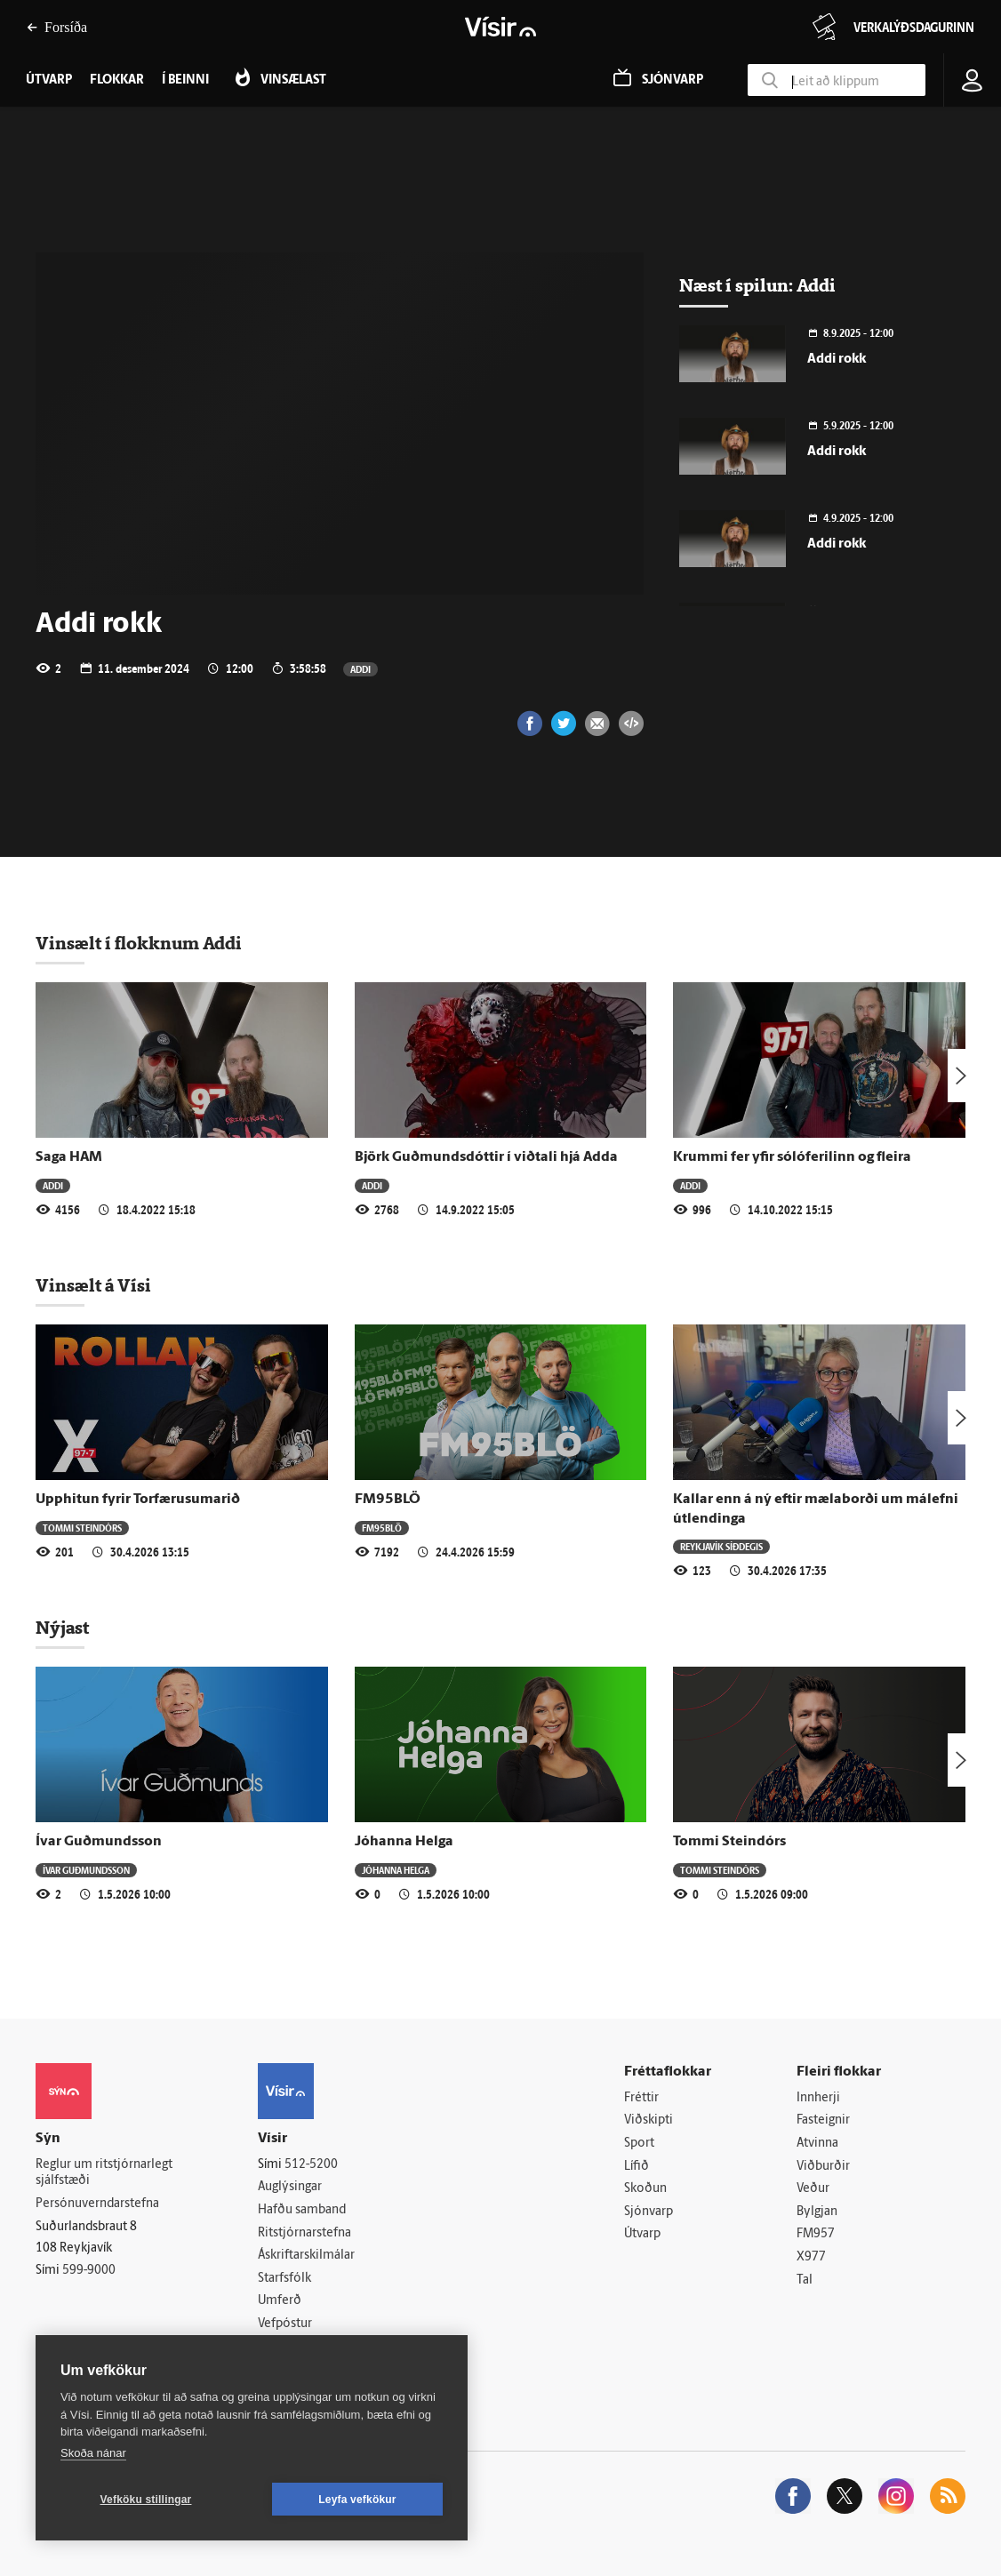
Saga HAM (69, 1157)
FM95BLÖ (387, 1499)
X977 (811, 2257)
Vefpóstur (285, 2324)
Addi (360, 668)
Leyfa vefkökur (357, 2499)
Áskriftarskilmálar (306, 2255)
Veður (813, 2189)
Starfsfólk (284, 2278)
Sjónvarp (648, 2212)
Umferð (279, 2301)
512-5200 (311, 2165)
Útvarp (642, 2234)
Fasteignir (823, 2120)
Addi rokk (836, 359)
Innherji (818, 2098)
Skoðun (645, 2189)
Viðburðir (823, 2166)
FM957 (816, 2234)
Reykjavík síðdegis (721, 1546)
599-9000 (89, 2270)
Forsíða (57, 27)
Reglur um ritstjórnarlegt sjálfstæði (104, 2173)
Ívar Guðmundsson (99, 1842)
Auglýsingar (290, 2187)
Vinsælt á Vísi (93, 1285)
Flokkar (117, 80)
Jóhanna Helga (404, 1842)
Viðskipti (648, 2120)
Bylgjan (817, 2212)
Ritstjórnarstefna (304, 2233)
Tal (805, 2280)
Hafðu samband (302, 2210)
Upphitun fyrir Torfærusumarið (138, 1499)
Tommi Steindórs (82, 1527)
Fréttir (641, 2098)
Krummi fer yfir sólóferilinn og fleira (792, 1157)
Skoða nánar (93, 2453)
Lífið (636, 2166)
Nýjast (62, 1627)
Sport (639, 2143)
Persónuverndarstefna (97, 2204)
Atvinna (817, 2143)
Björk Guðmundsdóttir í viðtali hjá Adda (486, 1157)
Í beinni (185, 80)
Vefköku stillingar (146, 2499)
